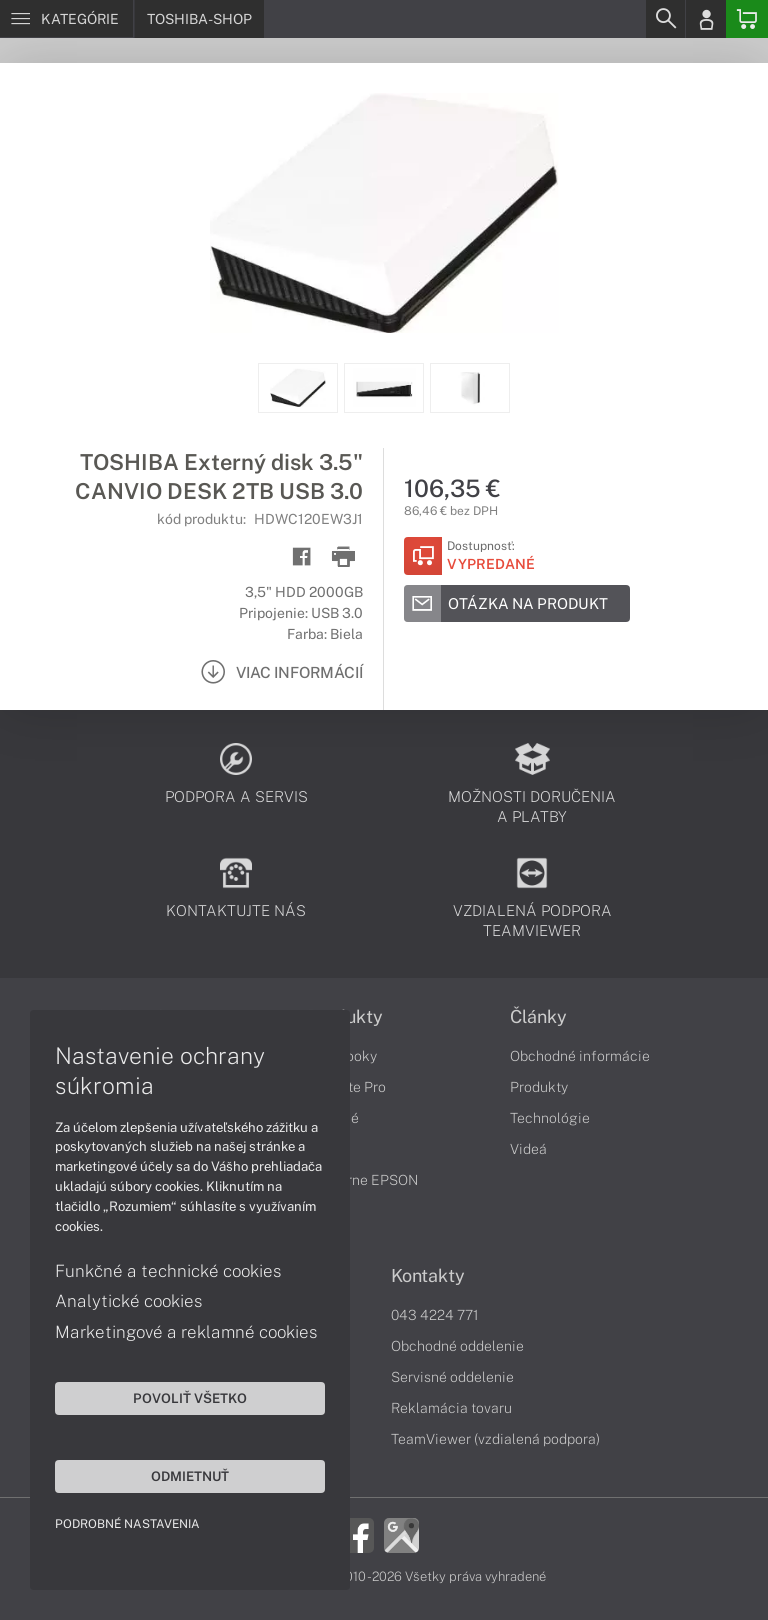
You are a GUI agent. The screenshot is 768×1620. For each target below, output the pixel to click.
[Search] (665, 19)
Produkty (539, 1087)
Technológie (550, 1118)
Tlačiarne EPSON (362, 1180)
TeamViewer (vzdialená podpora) (495, 1439)
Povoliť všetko (190, 1398)
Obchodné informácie (580, 1056)
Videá (528, 1149)
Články (538, 1017)
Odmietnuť (190, 1476)
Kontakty (428, 1276)
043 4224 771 (435, 1315)
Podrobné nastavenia (127, 1524)
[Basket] (747, 19)
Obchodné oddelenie (457, 1346)
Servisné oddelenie (452, 1377)
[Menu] (66, 19)
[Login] (706, 19)
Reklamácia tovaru (451, 1408)
